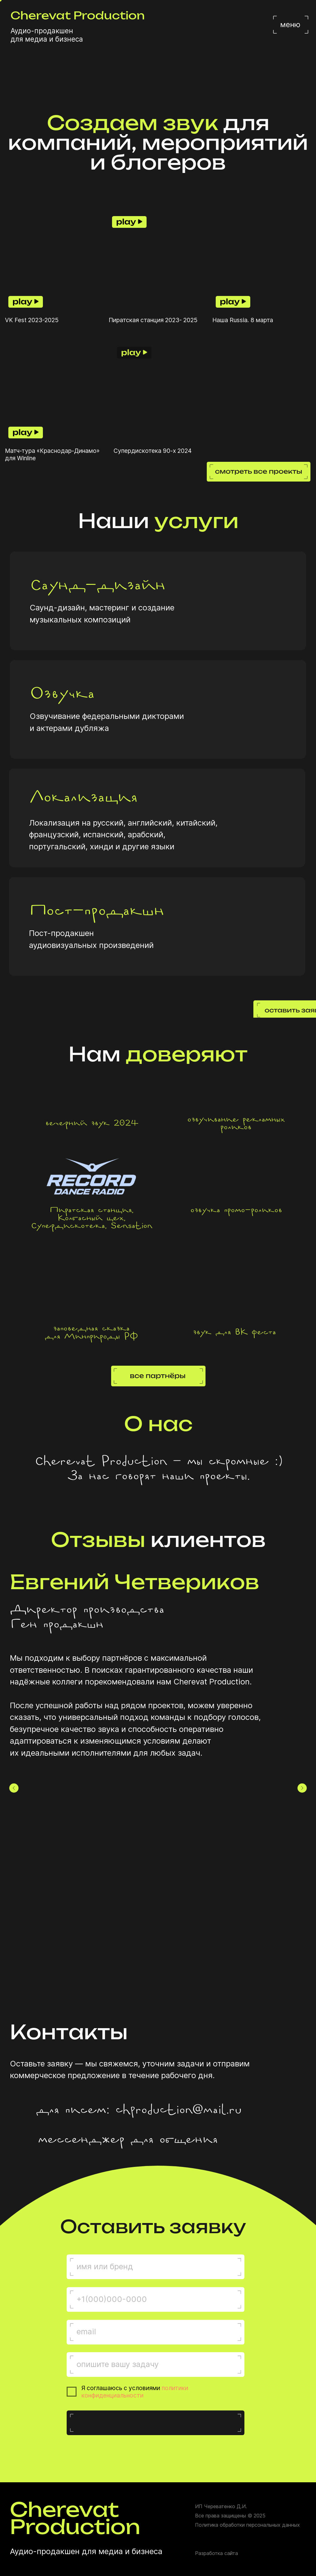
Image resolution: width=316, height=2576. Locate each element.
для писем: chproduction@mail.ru (138, 2110)
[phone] (155, 2299)
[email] (155, 2331)
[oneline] (155, 2364)
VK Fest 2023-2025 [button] (32, 320)
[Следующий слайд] (302, 1788)
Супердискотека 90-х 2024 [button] (153, 450)
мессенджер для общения (127, 2140)
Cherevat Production (77, 16)
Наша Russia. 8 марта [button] (242, 320)
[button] (54, 262)
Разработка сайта (216, 2553)
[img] (20, 2112)
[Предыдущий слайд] (14, 1788)
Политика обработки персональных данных (247, 2525)
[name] (155, 2266)
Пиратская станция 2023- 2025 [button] (153, 320)
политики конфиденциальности (134, 2391)
